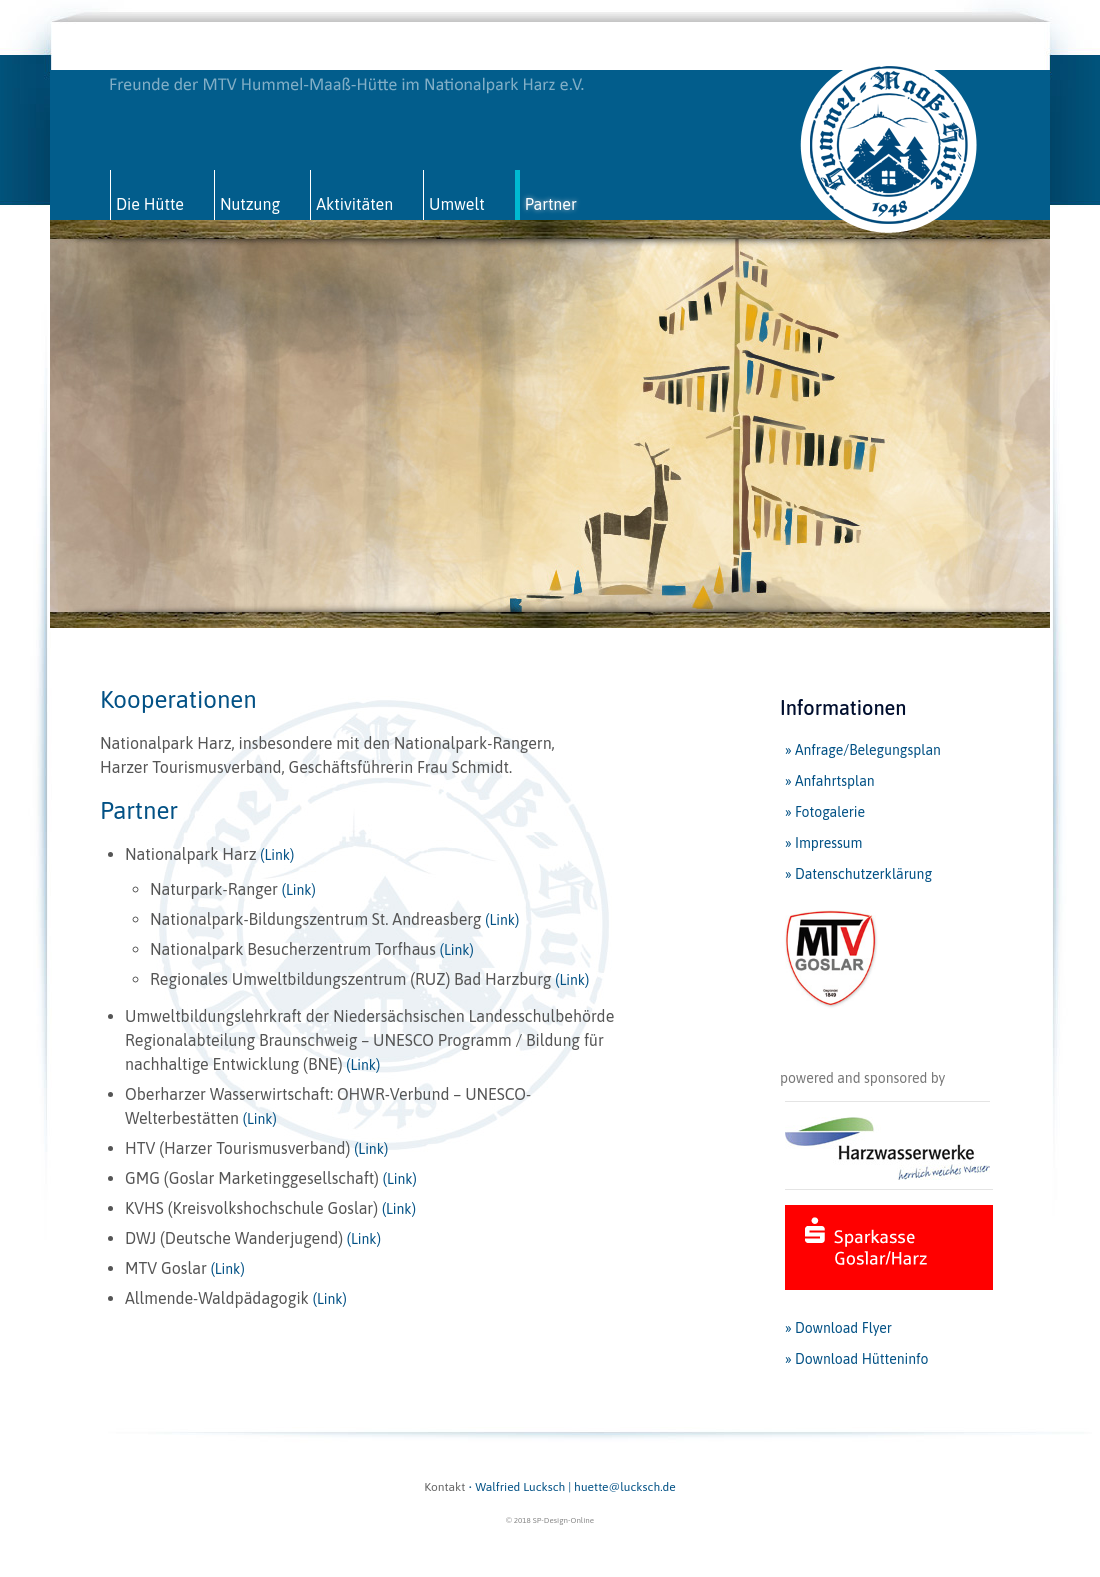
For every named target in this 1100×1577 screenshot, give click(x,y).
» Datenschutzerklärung (858, 874)
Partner (551, 204)
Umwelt (457, 204)
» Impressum (823, 843)
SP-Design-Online (563, 1520)
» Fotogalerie (825, 812)
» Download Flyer (838, 1328)
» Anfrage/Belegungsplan (863, 750)
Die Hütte (150, 204)
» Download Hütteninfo (857, 1359)
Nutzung (250, 204)
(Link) (277, 855)
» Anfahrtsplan (830, 781)
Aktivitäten (354, 204)
